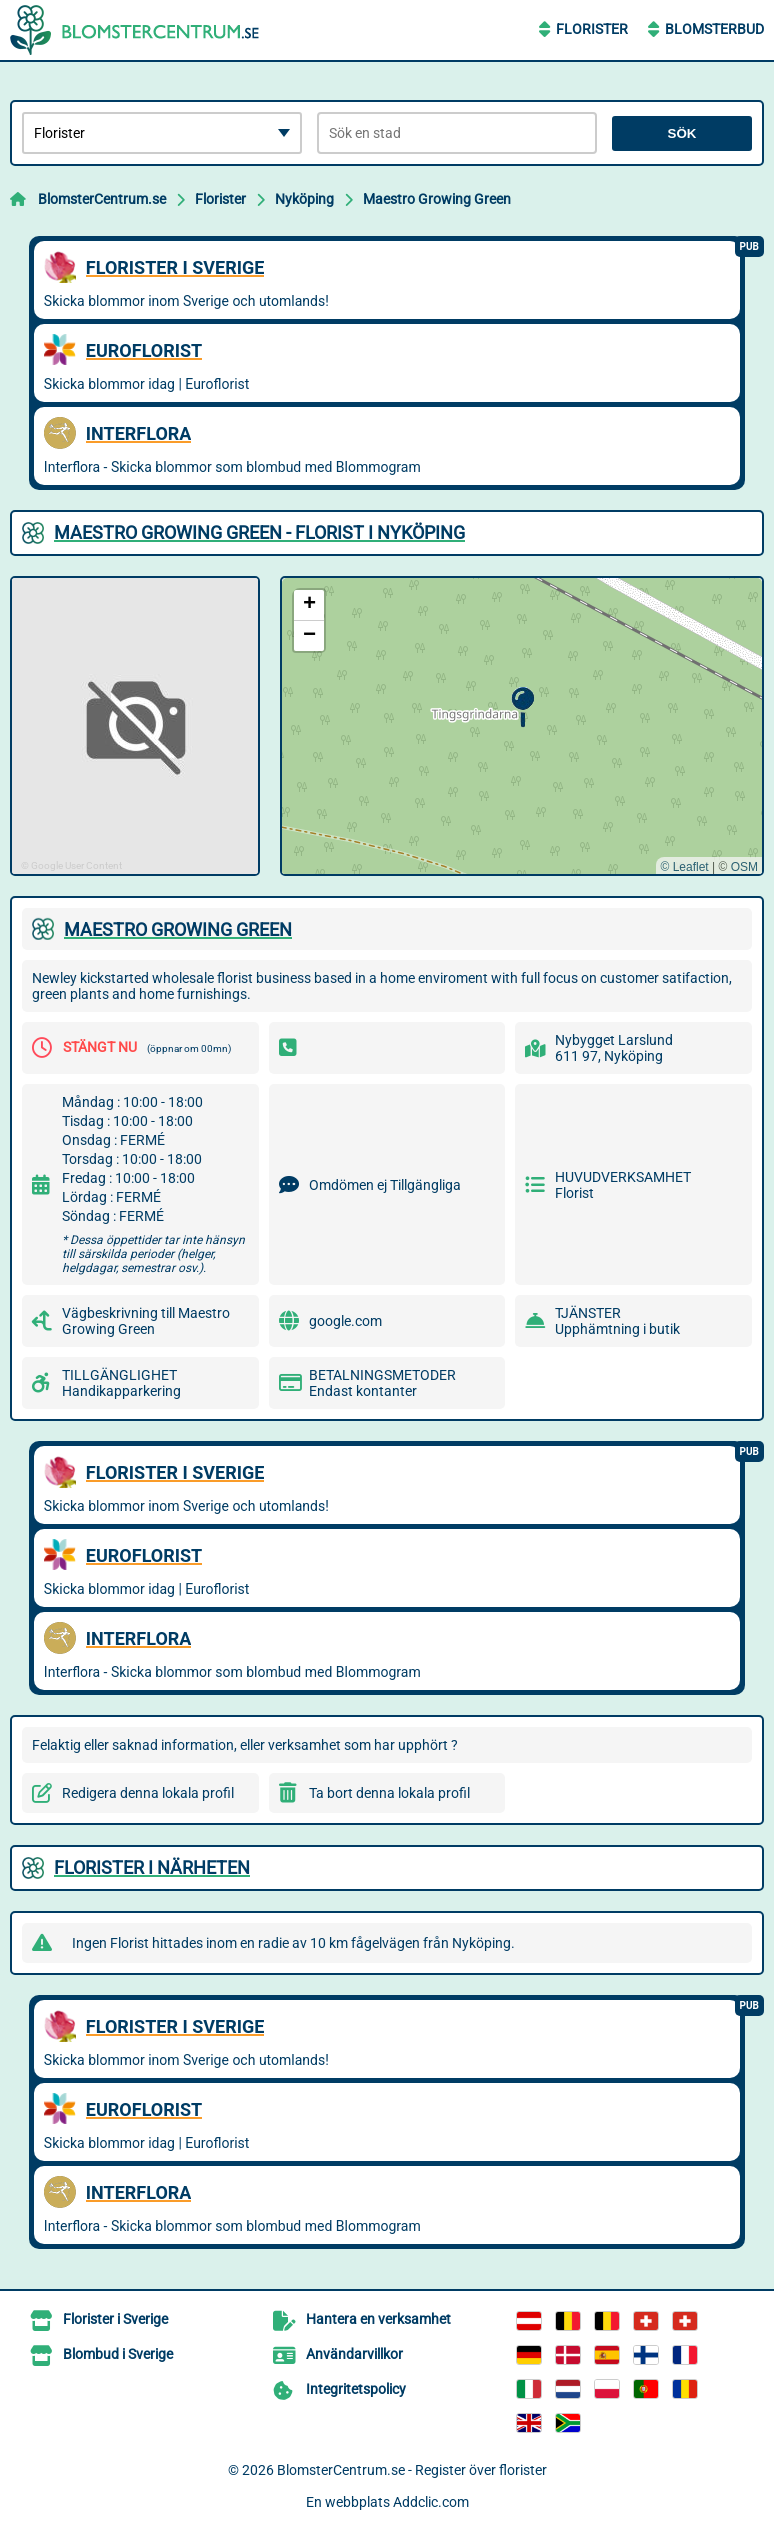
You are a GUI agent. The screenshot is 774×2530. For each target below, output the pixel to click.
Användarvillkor (354, 2354)
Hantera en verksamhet (378, 2319)
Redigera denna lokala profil (148, 1793)
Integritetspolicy (356, 2389)
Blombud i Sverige (118, 2354)
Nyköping (304, 199)
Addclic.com (431, 2502)
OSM (744, 867)
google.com (345, 1321)
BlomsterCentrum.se (102, 199)
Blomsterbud (714, 29)
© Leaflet (684, 867)
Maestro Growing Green (437, 199)
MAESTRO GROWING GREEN (178, 929)
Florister (592, 29)
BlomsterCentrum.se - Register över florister (412, 2470)
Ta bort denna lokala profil (389, 1793)
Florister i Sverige (115, 2319)
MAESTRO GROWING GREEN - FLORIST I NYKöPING (259, 532)
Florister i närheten (152, 1867)
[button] (522, 707)
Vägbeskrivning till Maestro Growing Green (146, 1321)
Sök (682, 133)
